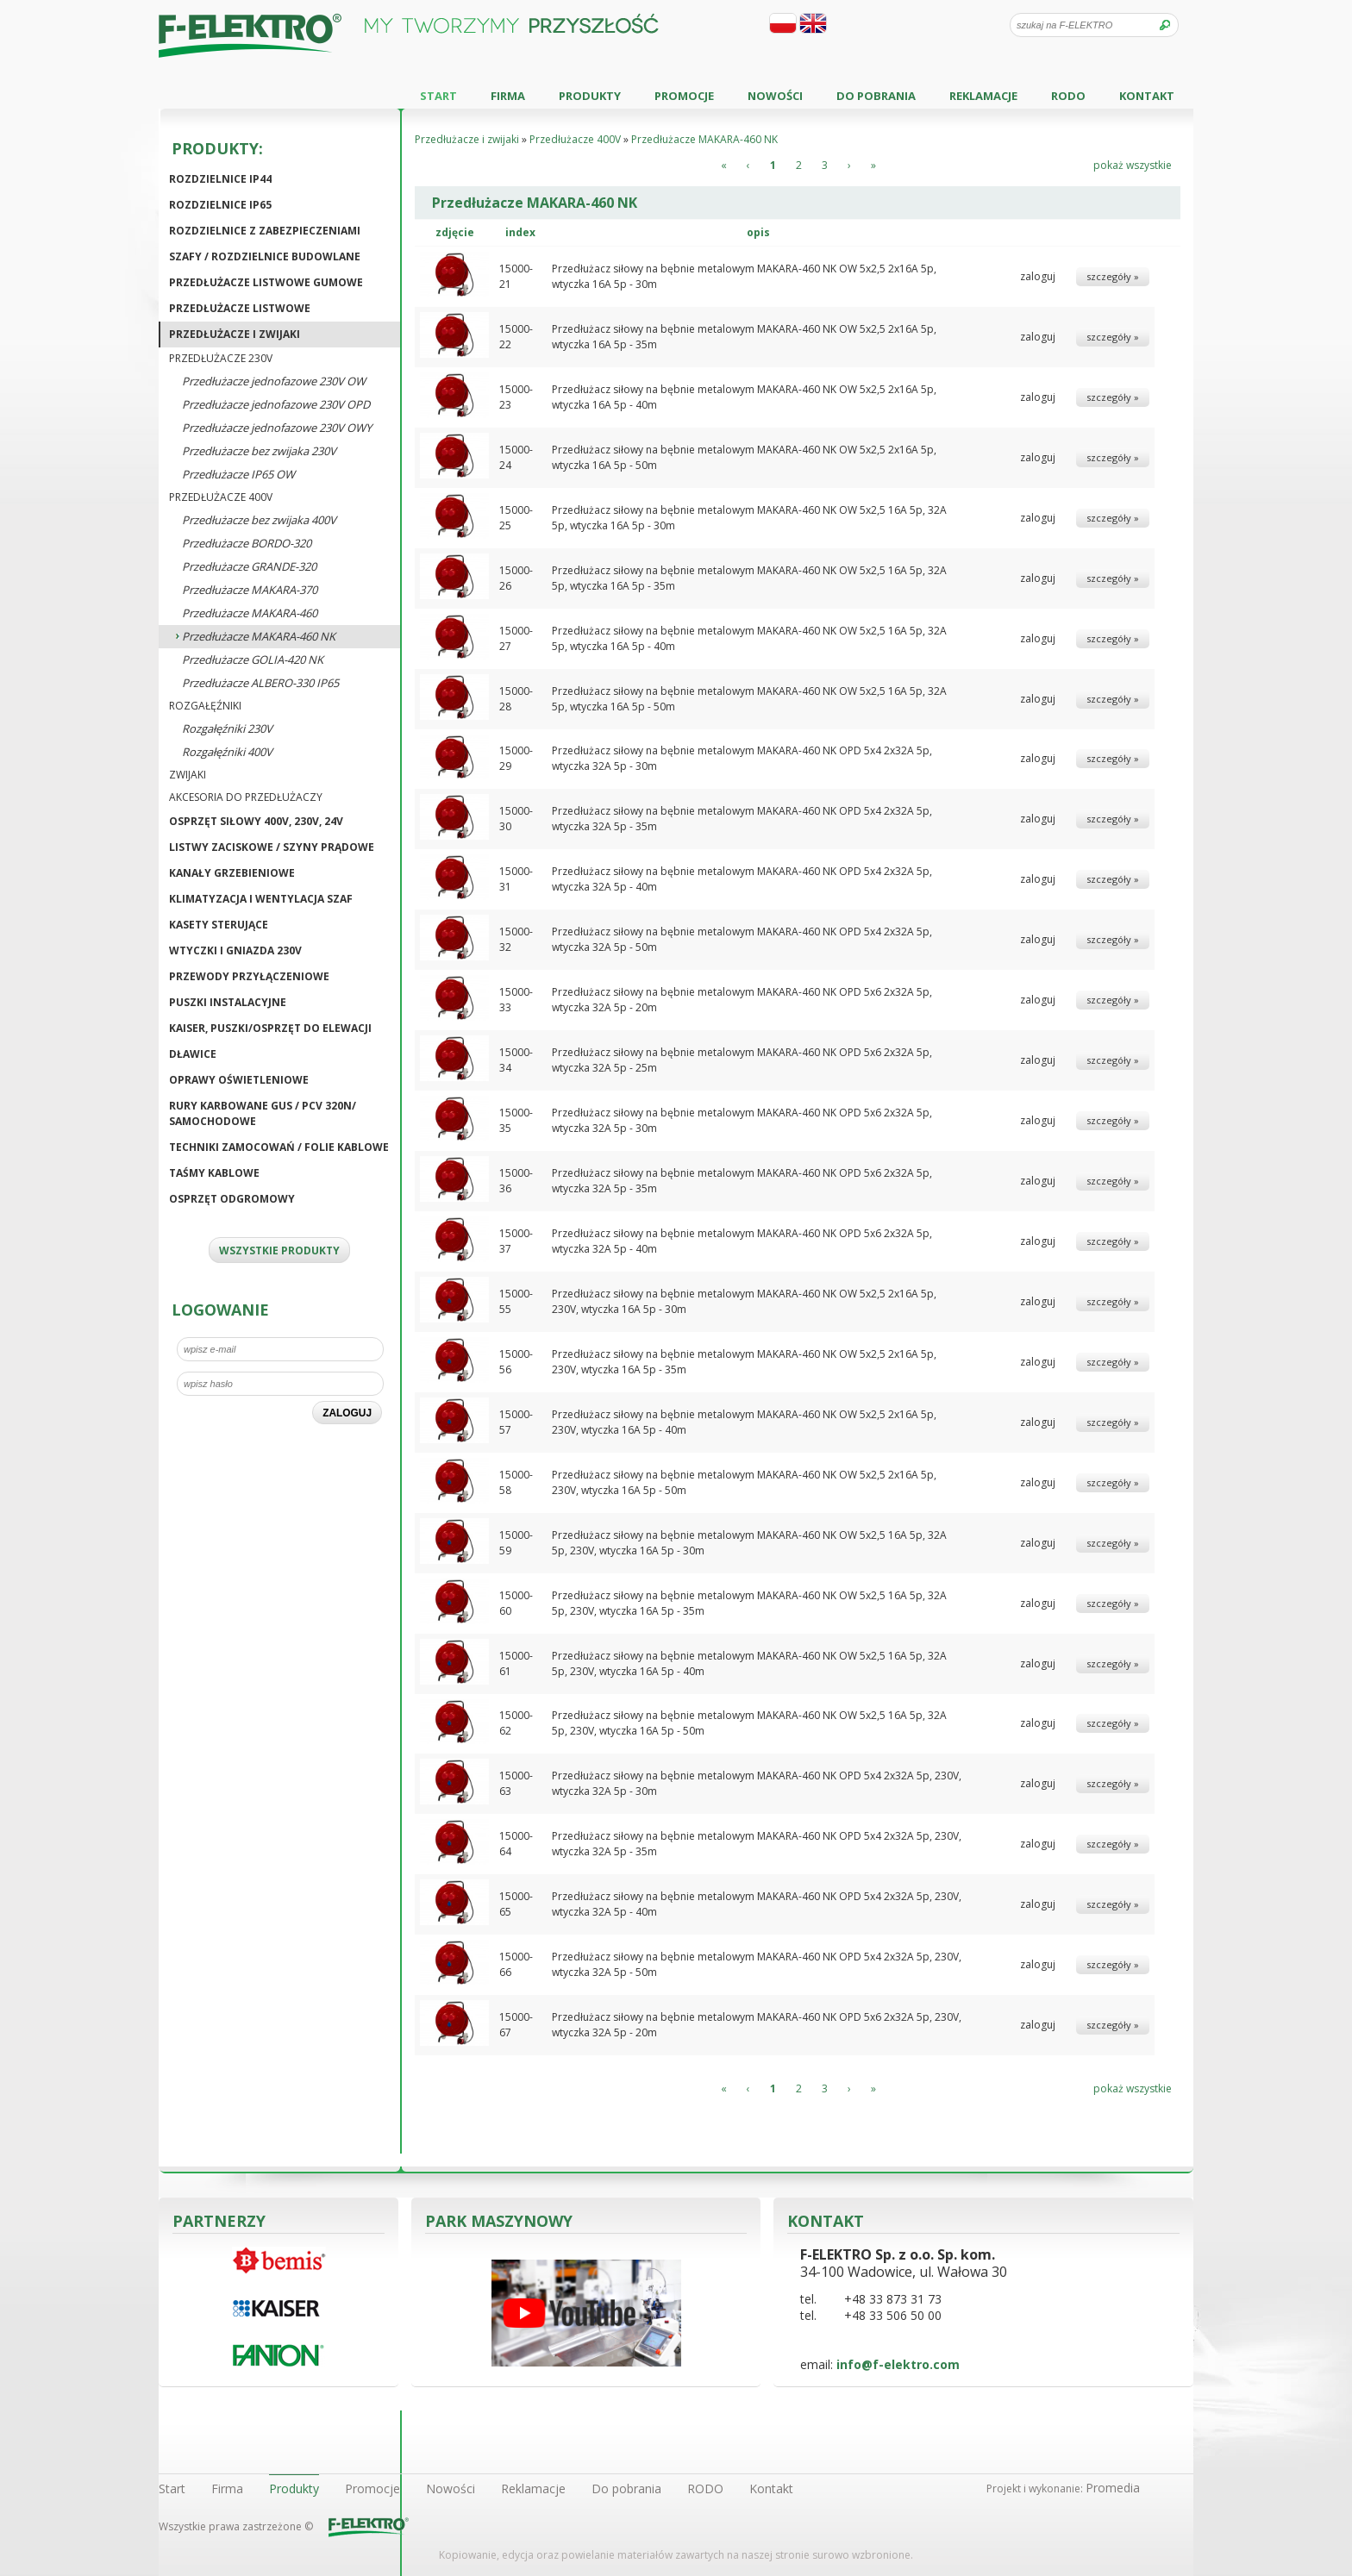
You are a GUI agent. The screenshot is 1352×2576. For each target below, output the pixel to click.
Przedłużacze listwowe (239, 308)
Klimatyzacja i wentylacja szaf (261, 898)
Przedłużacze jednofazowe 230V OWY (277, 427)
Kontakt (1146, 95)
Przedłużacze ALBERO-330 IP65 (260, 683)
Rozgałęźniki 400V (227, 752)
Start (438, 95)
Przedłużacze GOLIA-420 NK (252, 659)
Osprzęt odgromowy (232, 1198)
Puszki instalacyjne (227, 1002)
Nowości (775, 95)
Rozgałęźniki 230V (227, 728)
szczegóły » (1112, 276)
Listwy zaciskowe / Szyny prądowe (271, 847)
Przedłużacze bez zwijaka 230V (259, 451)
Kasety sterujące (218, 924)
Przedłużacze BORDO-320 (246, 543)
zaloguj (1037, 276)
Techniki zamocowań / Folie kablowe (279, 1147)
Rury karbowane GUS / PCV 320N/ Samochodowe (262, 1113)
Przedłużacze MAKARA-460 (249, 613)
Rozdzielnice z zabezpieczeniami (264, 230)
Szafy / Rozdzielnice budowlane (264, 256)
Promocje (684, 95)
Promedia (1113, 2487)
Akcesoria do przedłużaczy (245, 797)
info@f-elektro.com (898, 2364)
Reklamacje (983, 95)
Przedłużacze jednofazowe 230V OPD (276, 404)
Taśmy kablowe (214, 1173)
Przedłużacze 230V (220, 358)
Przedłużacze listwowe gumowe (266, 282)
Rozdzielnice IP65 (220, 204)
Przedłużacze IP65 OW (238, 474)
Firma (508, 95)
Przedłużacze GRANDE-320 (249, 566)
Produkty (590, 95)
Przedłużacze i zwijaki (234, 334)
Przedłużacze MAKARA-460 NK (258, 636)
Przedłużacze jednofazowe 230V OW (274, 381)
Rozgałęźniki (205, 705)
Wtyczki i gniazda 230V (235, 950)
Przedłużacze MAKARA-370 (249, 589)
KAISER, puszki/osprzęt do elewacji (270, 1028)
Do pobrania (876, 95)
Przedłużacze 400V (220, 497)
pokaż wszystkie (1132, 165)
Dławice (192, 1054)
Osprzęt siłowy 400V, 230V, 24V (256, 821)
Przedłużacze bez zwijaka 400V (259, 520)
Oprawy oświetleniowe (239, 1079)
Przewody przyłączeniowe (249, 976)
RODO (1068, 95)
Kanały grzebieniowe (232, 873)
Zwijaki (187, 774)
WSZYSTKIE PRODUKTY (279, 1250)
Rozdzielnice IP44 (220, 179)
